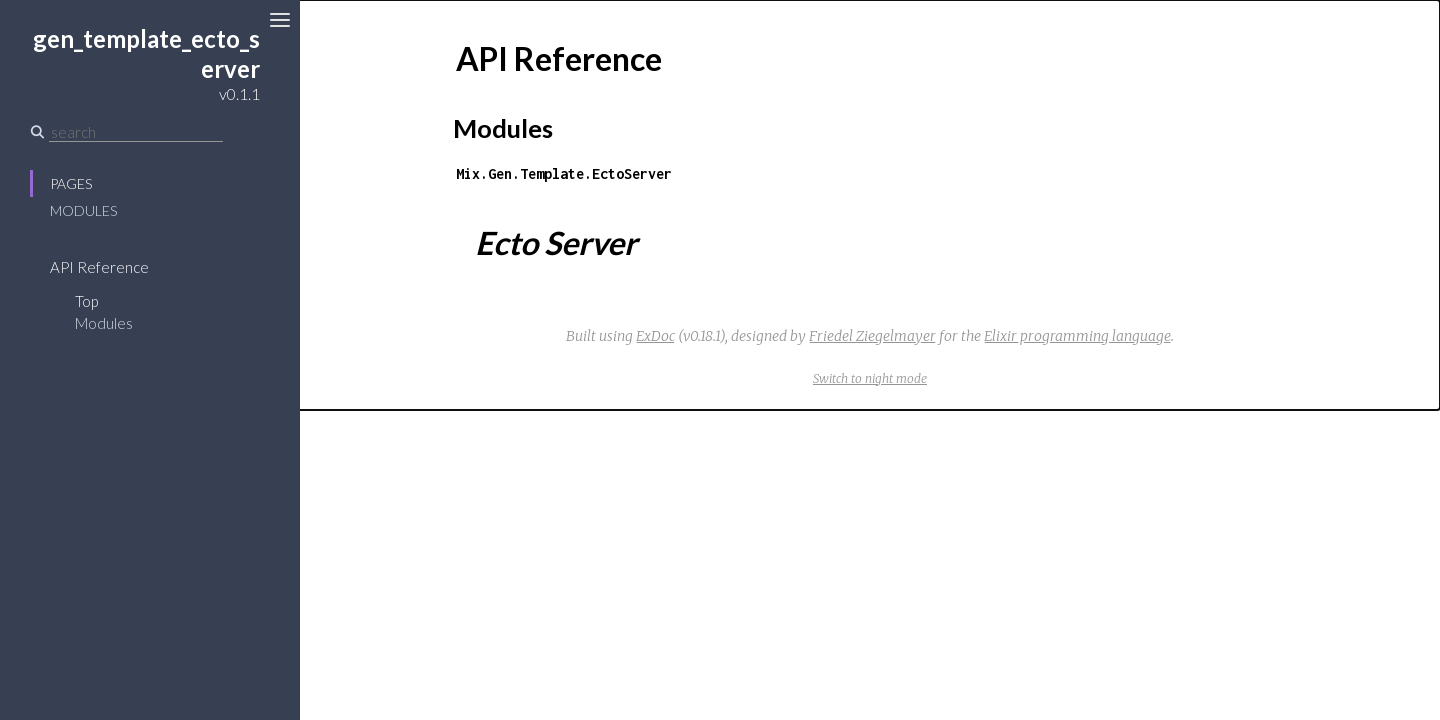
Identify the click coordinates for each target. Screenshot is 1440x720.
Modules (83, 210)
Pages (71, 183)
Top (86, 301)
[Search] (136, 132)
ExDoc (655, 336)
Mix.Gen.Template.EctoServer (564, 173)
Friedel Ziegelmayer (872, 336)
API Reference (99, 267)
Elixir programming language (1077, 336)
